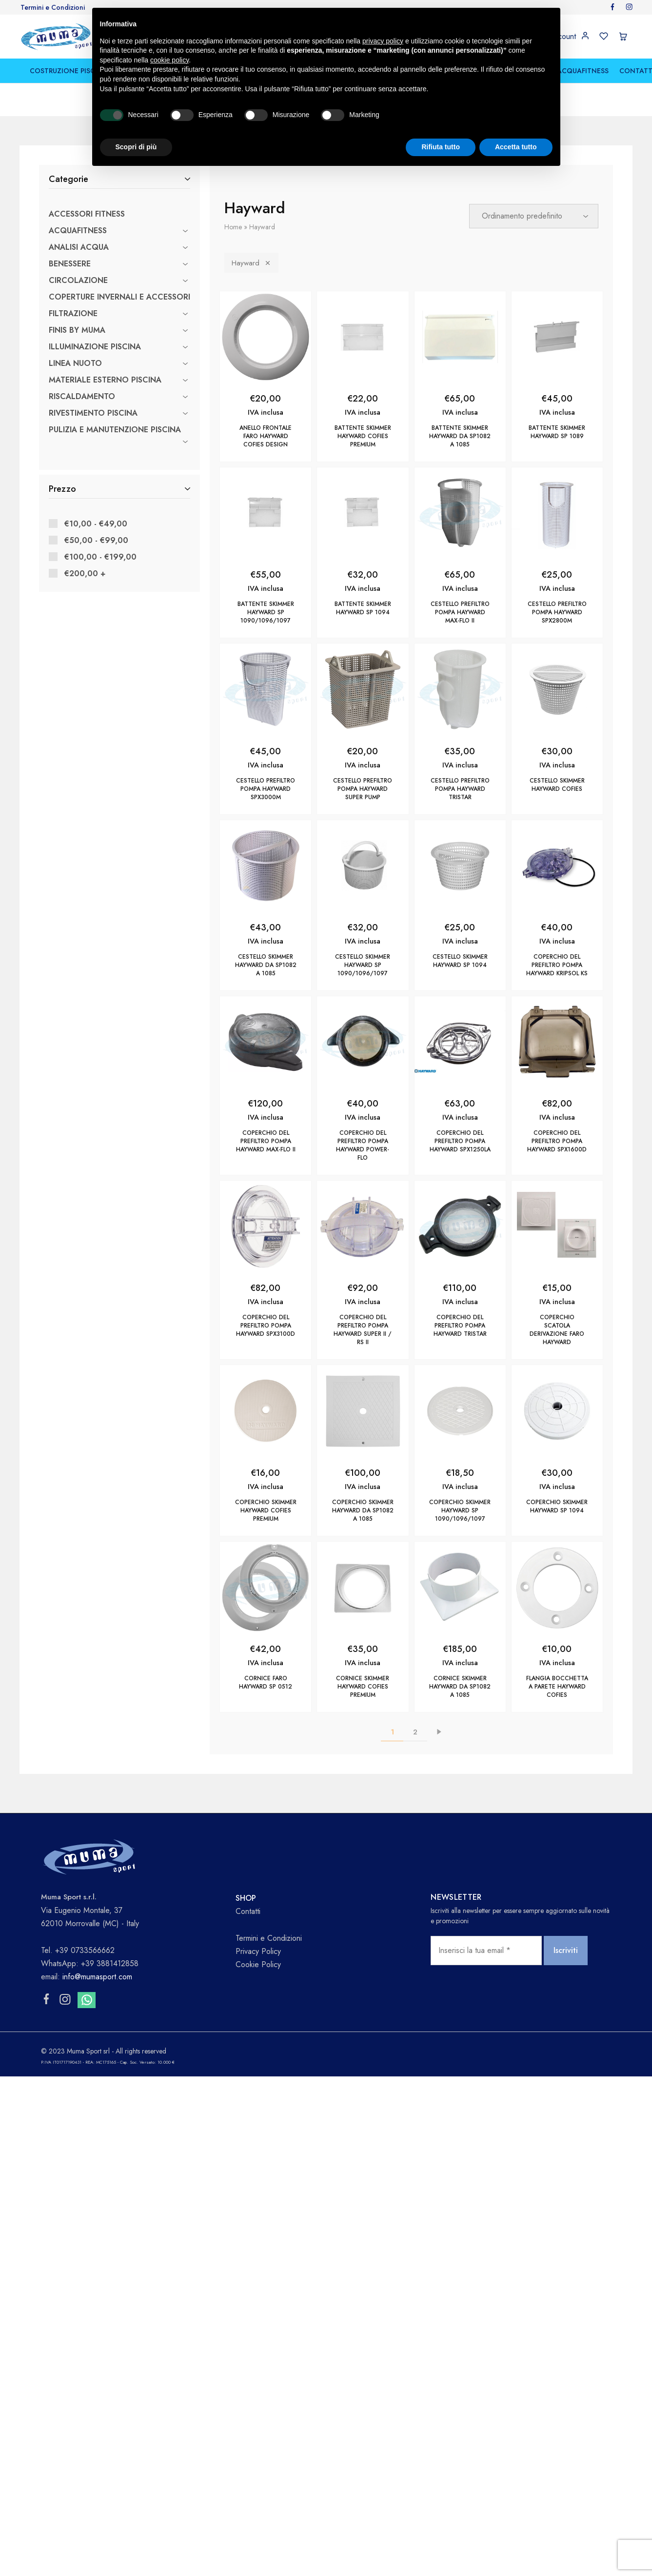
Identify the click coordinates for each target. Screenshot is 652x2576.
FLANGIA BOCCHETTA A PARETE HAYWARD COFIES (557, 1686)
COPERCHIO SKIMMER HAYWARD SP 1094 (557, 1506)
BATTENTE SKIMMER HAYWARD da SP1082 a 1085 (460, 436)
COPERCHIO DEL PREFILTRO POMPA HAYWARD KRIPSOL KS (557, 965)
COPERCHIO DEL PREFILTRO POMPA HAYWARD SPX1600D (557, 1141)
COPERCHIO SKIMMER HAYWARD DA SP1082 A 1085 (363, 1510)
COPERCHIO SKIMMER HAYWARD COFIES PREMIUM (265, 1510)
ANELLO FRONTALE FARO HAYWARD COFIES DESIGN (265, 436)
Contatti (248, 1911)
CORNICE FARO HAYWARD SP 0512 (265, 1682)
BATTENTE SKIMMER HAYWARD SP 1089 (557, 432)
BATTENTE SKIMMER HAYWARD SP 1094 (363, 608)
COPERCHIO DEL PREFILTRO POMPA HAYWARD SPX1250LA (460, 1141)
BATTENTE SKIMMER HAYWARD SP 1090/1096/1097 (265, 612)
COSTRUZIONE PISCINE (68, 71)
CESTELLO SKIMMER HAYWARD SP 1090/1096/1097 (362, 965)
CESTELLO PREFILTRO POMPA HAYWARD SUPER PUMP (362, 789)
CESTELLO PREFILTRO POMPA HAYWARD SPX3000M (265, 789)
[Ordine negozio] (533, 216)
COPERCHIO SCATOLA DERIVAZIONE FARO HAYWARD (557, 1330)
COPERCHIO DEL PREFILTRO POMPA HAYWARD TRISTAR (460, 1325)
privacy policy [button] (382, 41)
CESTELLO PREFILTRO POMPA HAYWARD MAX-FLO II (460, 612)
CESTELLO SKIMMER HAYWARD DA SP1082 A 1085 (265, 965)
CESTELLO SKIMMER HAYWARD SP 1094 (460, 960)
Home (233, 227)
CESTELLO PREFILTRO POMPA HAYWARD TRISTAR (460, 789)
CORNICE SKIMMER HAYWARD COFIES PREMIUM (362, 1686)
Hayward (251, 263)
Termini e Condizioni (52, 7)
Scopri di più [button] (136, 147)
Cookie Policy (258, 1964)
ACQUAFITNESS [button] (583, 71)
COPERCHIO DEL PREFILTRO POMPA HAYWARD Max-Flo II (266, 1141)
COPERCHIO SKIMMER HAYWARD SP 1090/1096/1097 (460, 1510)
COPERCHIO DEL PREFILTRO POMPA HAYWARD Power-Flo (362, 1145)
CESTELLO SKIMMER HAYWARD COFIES (557, 784)
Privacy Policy (258, 1951)
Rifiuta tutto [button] (440, 147)
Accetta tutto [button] (516, 147)
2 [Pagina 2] (415, 1732)
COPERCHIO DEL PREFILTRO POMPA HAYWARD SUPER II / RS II (363, 1330)
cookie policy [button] (169, 60)
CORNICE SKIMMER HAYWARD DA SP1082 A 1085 (460, 1686)
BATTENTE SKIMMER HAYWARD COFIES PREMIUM (363, 436)
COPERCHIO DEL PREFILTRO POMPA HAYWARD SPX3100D (265, 1325)
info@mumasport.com (97, 1976)
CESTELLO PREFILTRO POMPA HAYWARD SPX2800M (557, 612)
